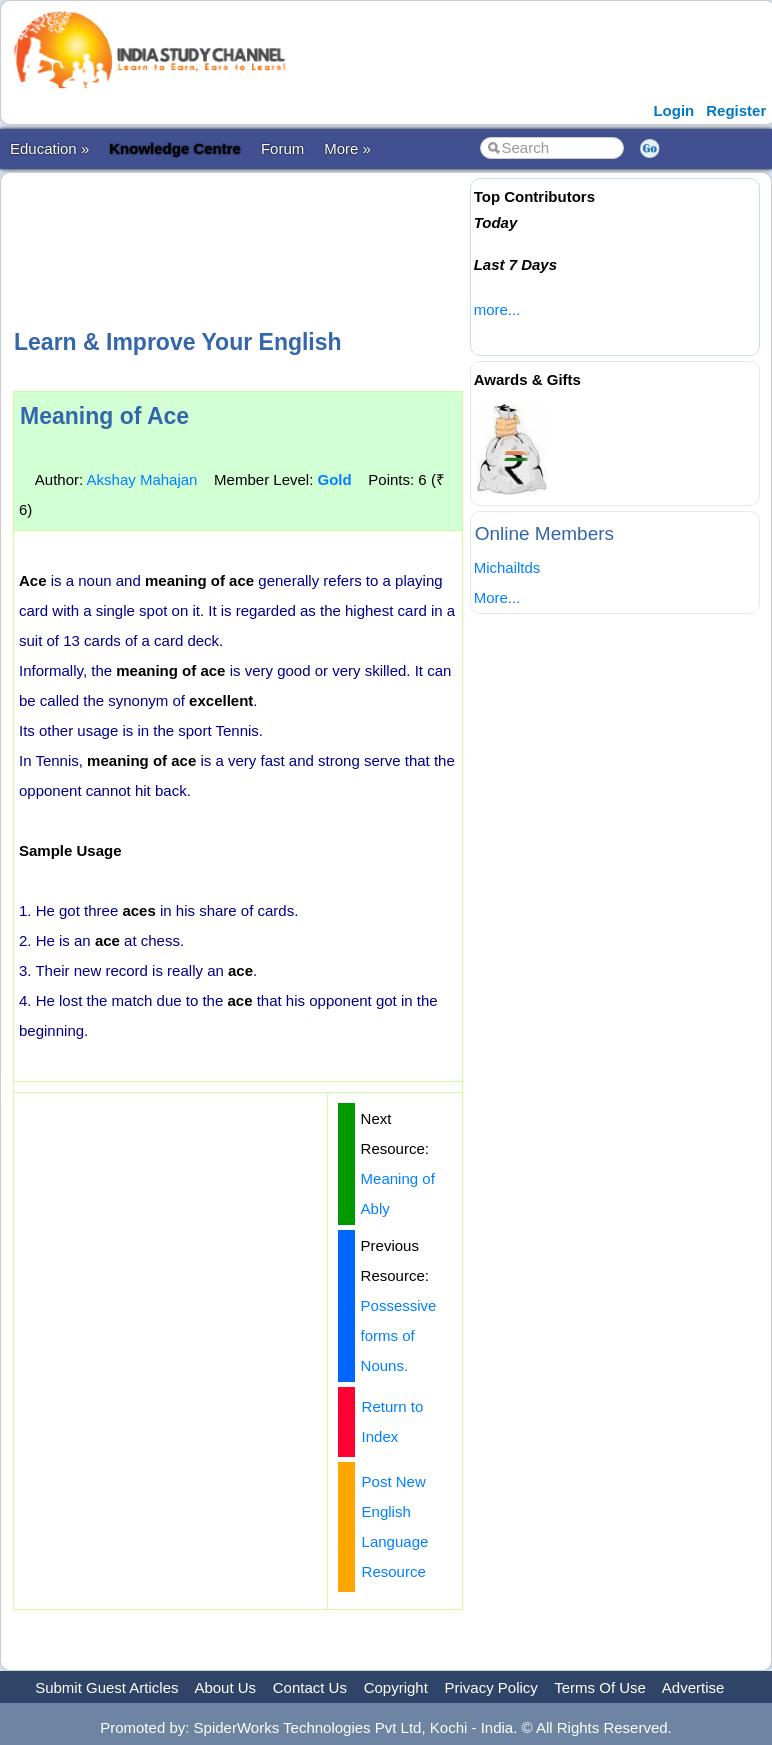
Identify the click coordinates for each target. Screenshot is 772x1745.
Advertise (693, 1687)
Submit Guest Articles (106, 1687)
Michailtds (507, 567)
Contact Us (310, 1687)
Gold (335, 479)
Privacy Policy (491, 1687)
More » (347, 148)
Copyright (396, 1687)
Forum (282, 148)
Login (673, 110)
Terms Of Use (600, 1687)
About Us (225, 1687)
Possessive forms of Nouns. (399, 1335)
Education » (49, 148)
